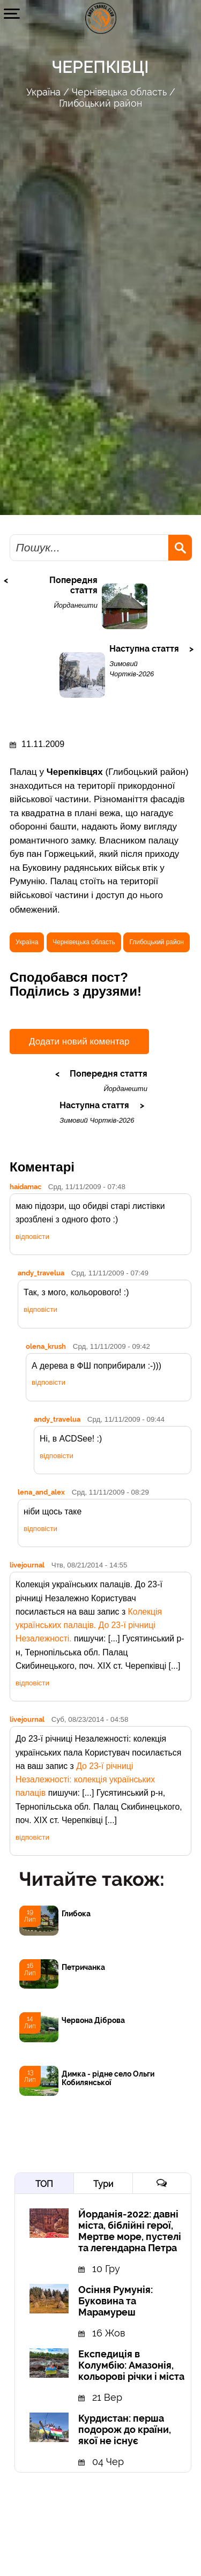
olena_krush (46, 1346)
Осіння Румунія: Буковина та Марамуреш (115, 2301)
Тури (103, 2184)
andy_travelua (41, 1272)
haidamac (25, 1186)
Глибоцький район (100, 103)
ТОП (44, 2184)
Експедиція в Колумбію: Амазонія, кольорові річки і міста (131, 2365)
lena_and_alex (41, 1492)
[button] (12, 13)
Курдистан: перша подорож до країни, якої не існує (124, 2429)
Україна (43, 92)
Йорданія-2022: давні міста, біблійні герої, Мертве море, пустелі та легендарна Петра (129, 2230)
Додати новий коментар (79, 1041)
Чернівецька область (119, 92)
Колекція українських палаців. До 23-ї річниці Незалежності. (89, 1625)
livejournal (27, 1564)
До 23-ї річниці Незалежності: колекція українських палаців (85, 1779)
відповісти (32, 1237)
